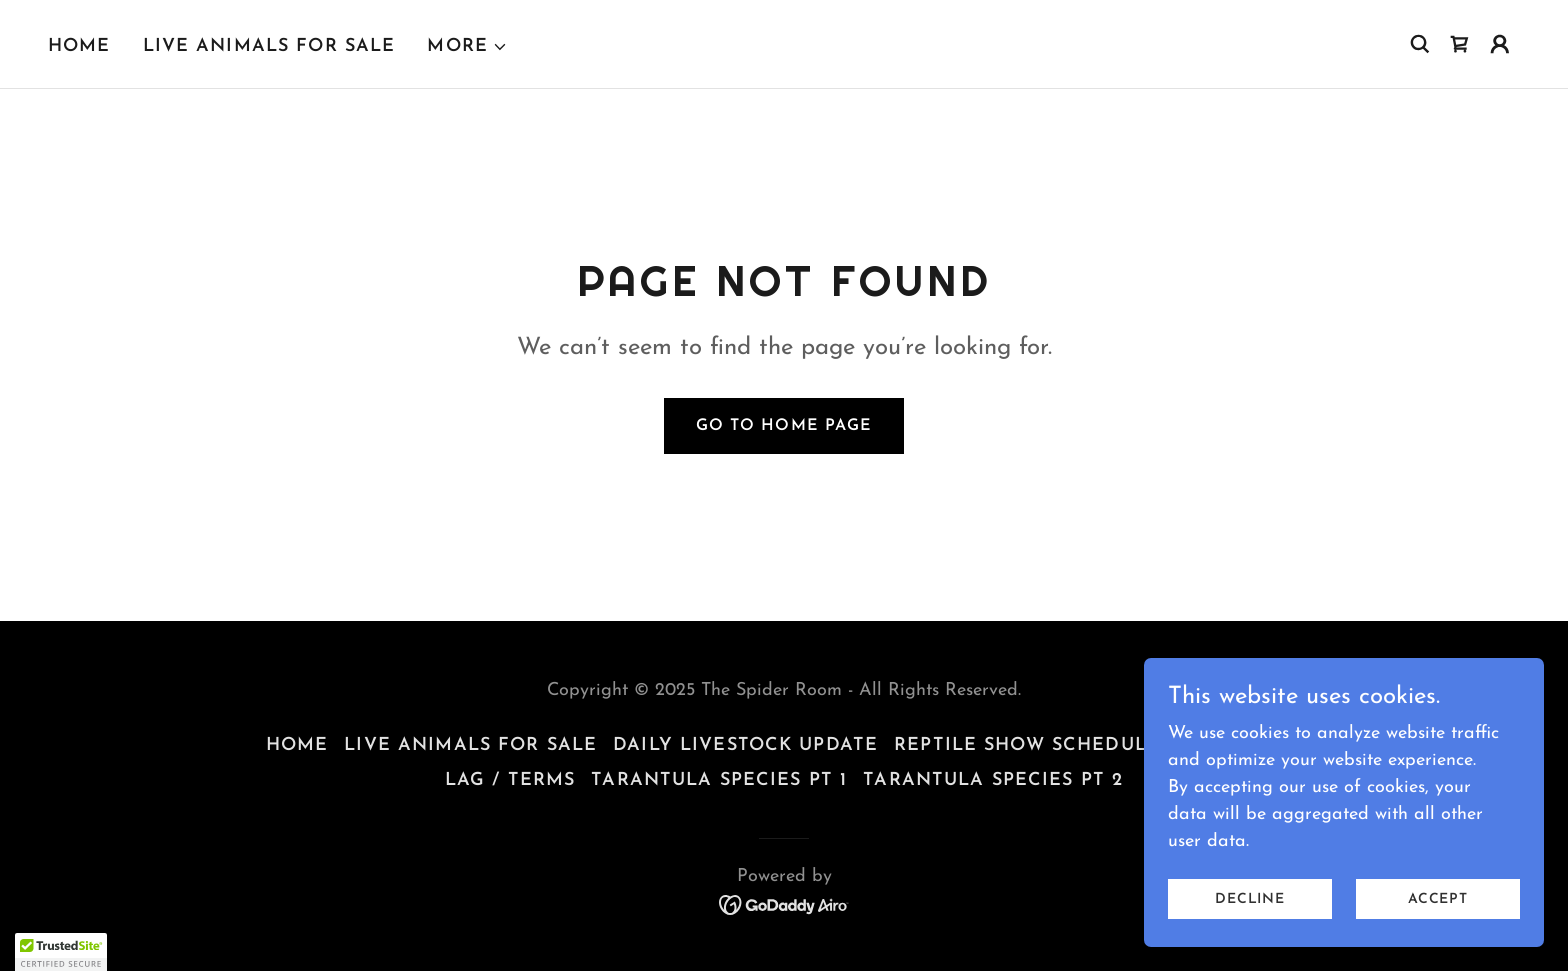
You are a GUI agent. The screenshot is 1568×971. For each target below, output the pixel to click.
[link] (1460, 44)
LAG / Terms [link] (510, 780)
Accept (1438, 899)
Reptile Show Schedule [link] (1027, 745)
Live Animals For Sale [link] (269, 46)
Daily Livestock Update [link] (745, 745)
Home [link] (79, 46)
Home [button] (297, 745)
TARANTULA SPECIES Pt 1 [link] (719, 780)
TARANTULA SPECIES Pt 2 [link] (993, 780)
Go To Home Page (783, 426)
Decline (1250, 899)
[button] (467, 47)
